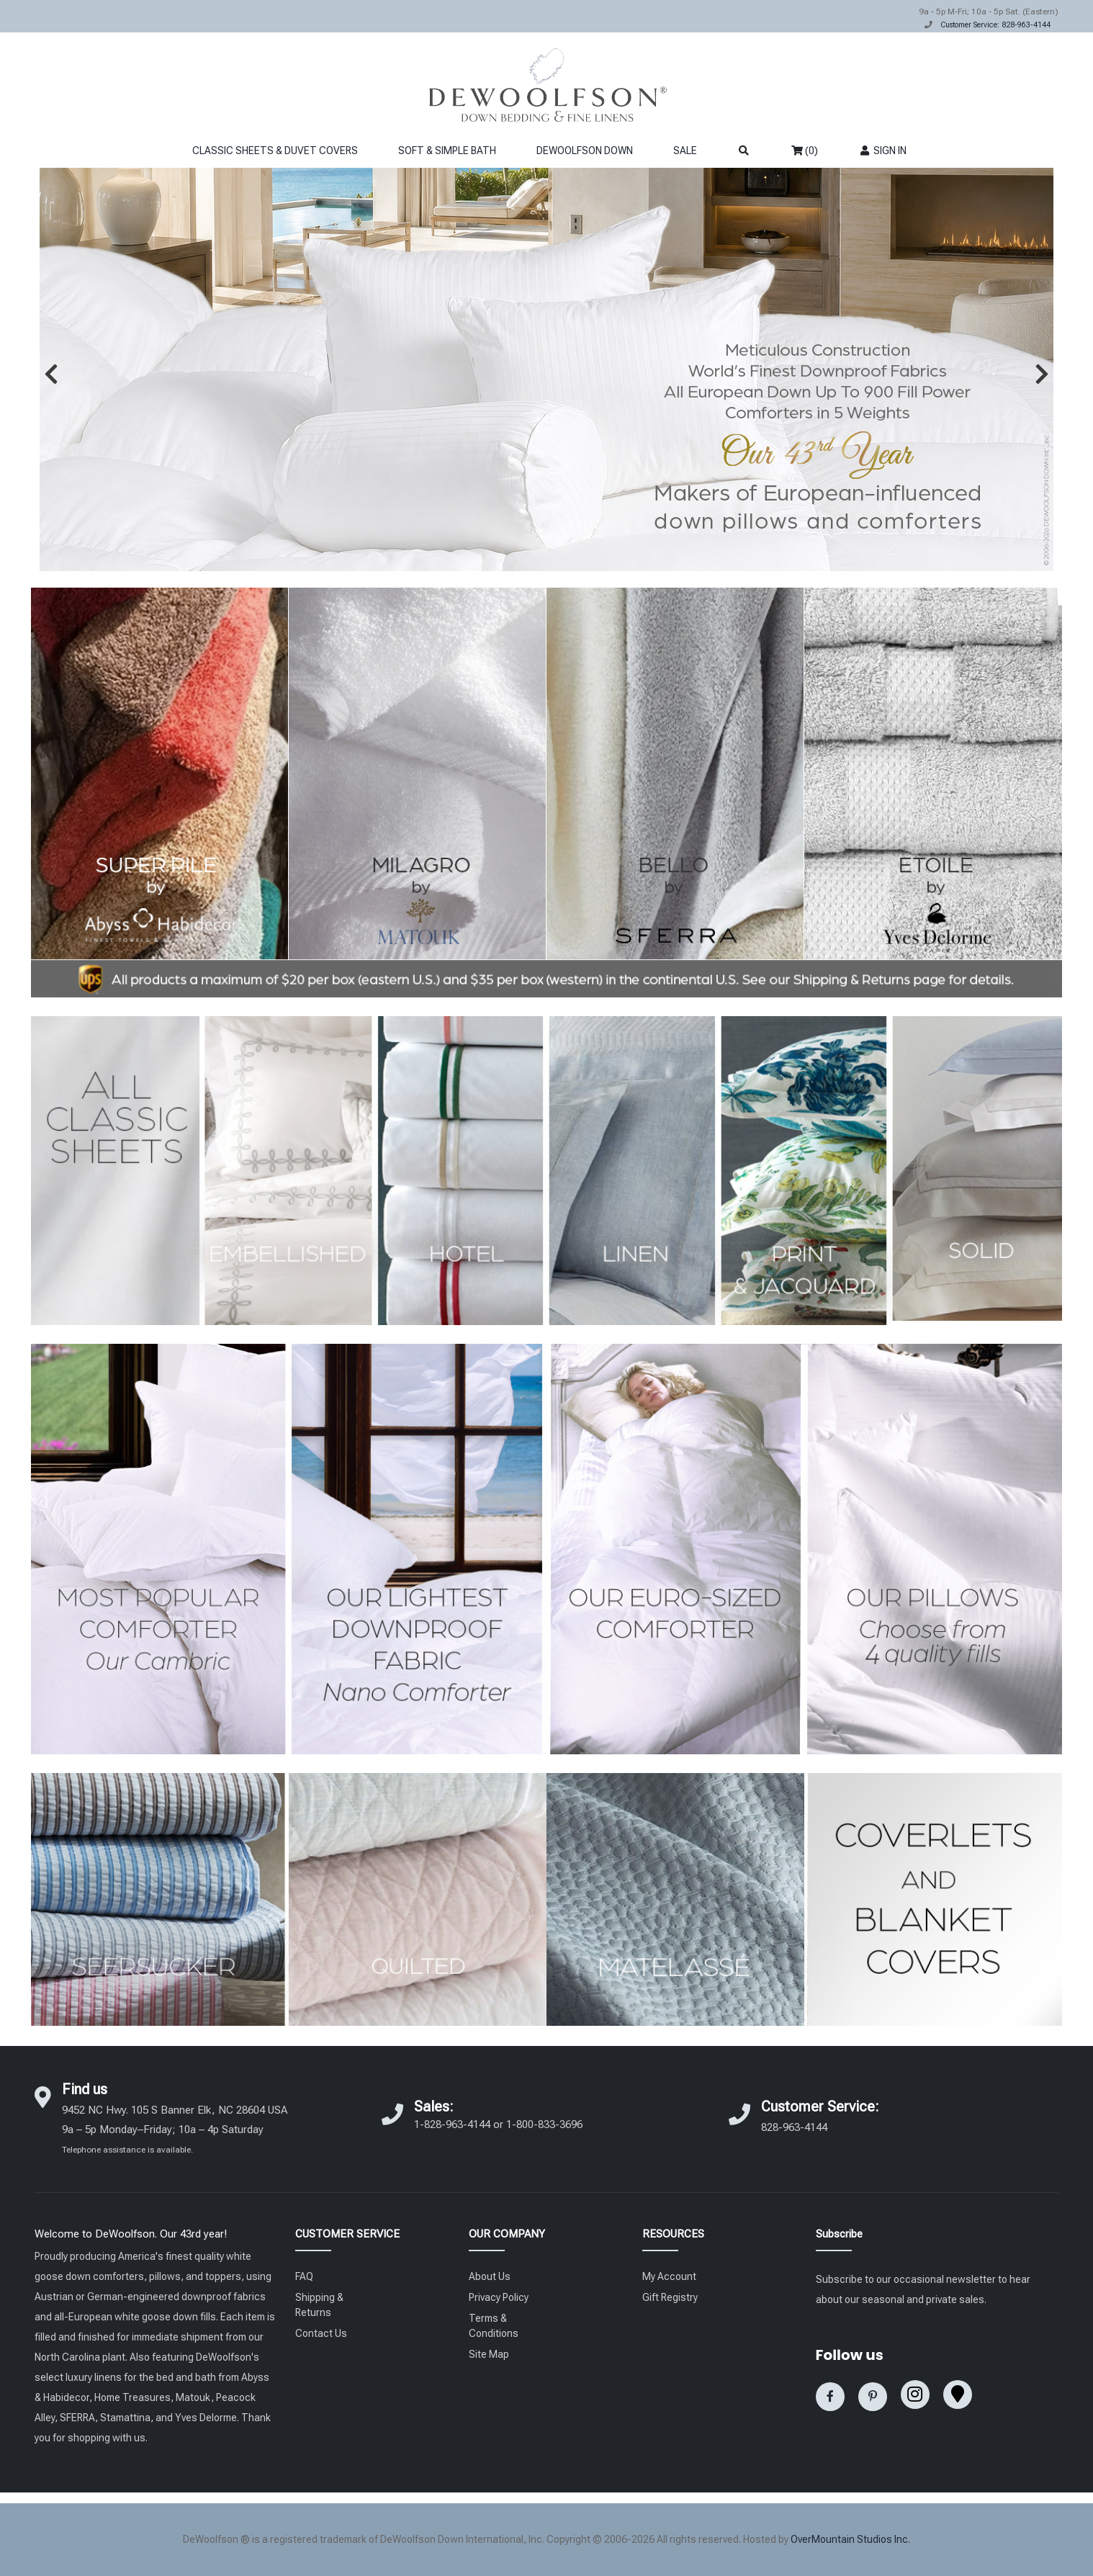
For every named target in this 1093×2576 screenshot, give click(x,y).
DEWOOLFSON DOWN (584, 150)
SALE (685, 150)
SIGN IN (882, 150)
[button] (51, 373)
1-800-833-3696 (544, 2124)
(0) (805, 150)
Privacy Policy (498, 2297)
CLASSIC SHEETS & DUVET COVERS (275, 150)
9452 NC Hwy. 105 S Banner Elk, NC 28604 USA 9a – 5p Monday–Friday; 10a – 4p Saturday (174, 2129)
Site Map (489, 2354)
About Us (489, 2276)
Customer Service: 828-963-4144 (995, 25)
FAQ (304, 2276)
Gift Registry (670, 2297)
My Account (669, 2276)
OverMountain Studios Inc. (850, 2539)
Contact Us (321, 2333)
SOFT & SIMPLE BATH (447, 150)
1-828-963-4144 (452, 2124)
